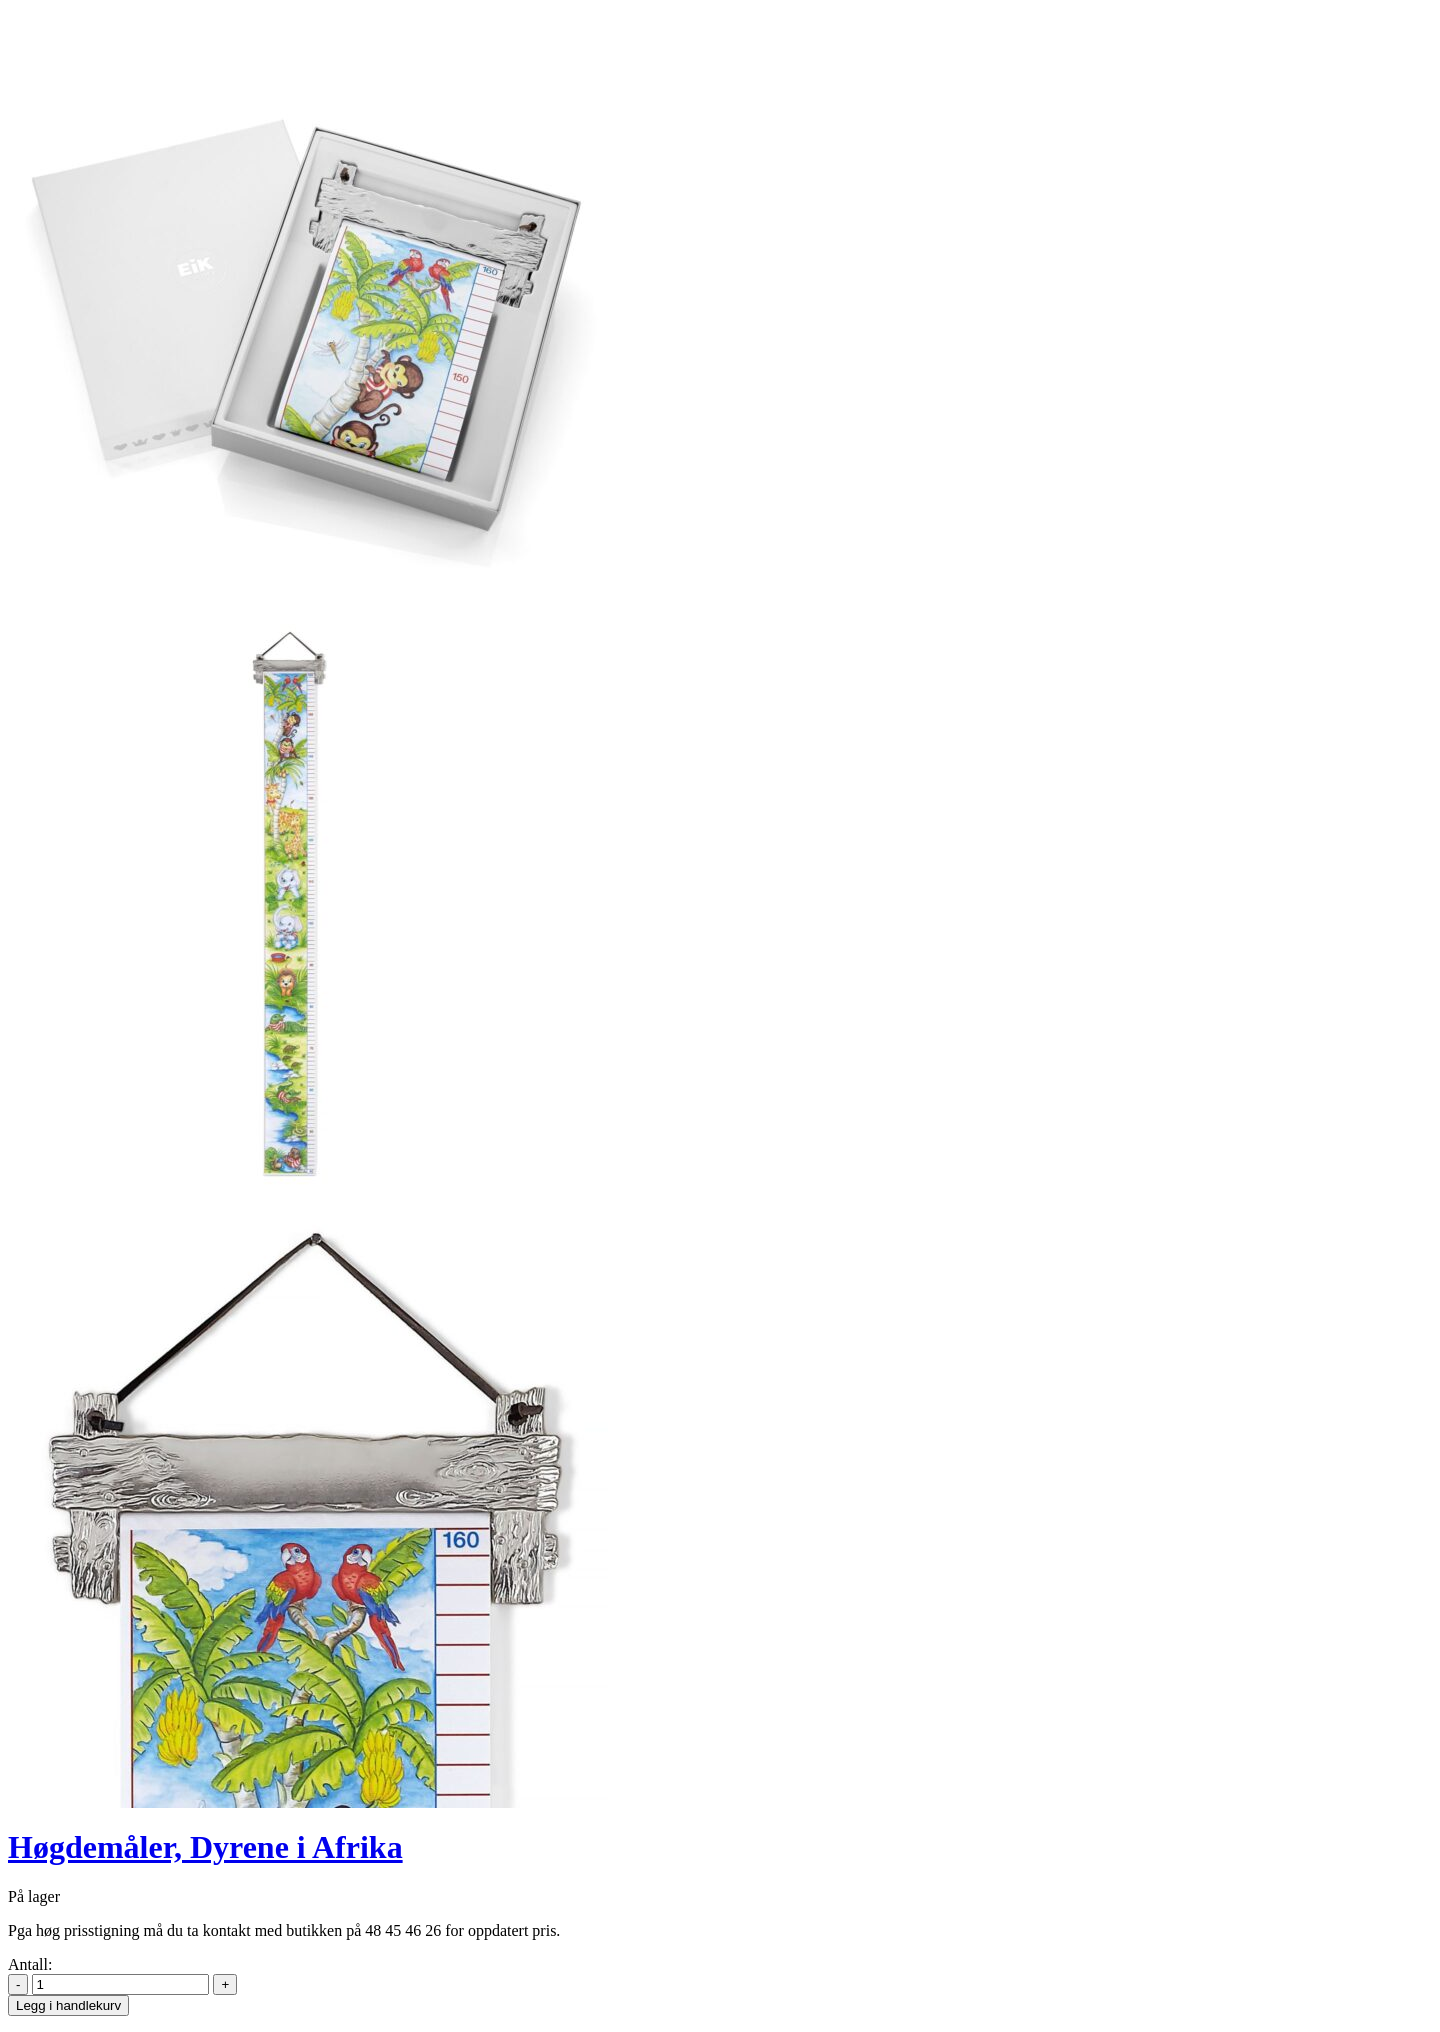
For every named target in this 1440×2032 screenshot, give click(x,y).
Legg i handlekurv (68, 2005)
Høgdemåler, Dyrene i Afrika (205, 1847)
